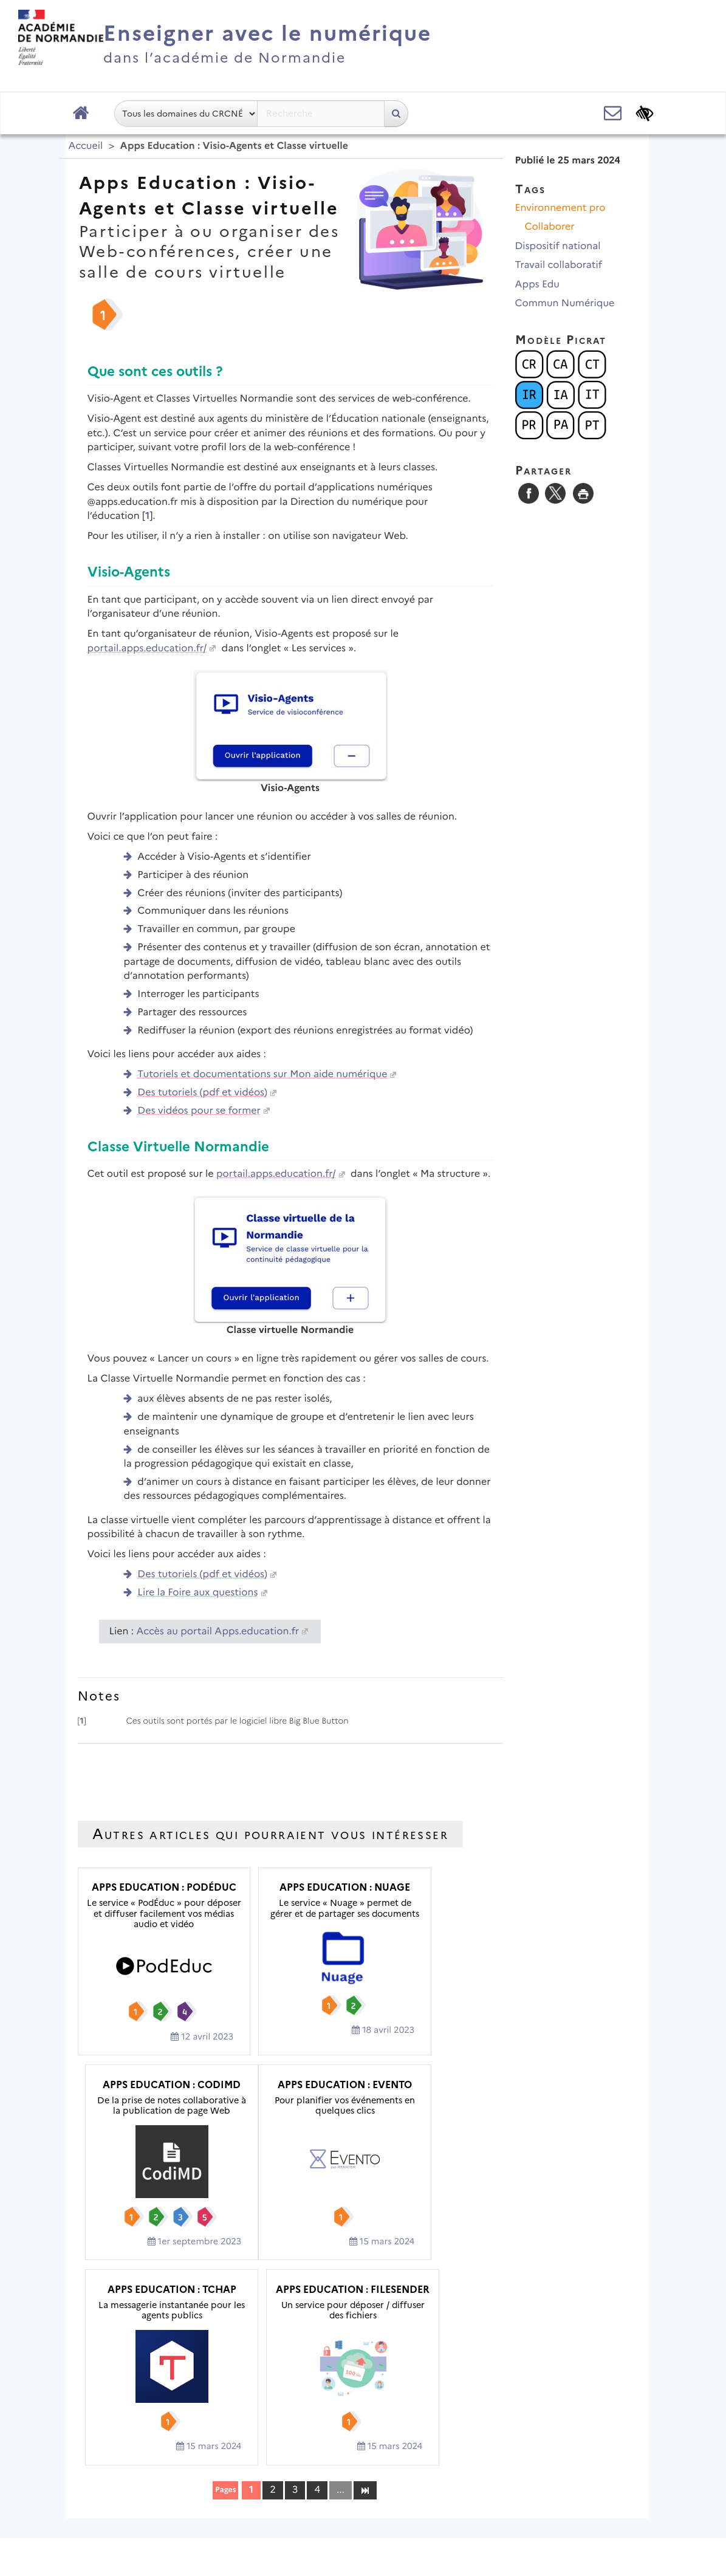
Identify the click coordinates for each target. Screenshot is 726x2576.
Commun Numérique (565, 303)
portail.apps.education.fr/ (147, 648)
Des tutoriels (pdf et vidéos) (202, 1092)
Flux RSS (558, 2494)
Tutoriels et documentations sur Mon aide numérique (262, 1074)
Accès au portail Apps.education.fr (218, 1631)
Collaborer (550, 227)
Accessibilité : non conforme (450, 2494)
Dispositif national (558, 246)
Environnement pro (560, 208)
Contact (342, 2494)
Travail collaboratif (559, 265)
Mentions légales (263, 2494)
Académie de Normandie (363, 2462)
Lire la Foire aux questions (197, 1592)
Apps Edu (537, 284)
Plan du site (175, 2494)
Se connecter (602, 2530)
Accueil (86, 146)
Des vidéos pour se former (199, 1111)
